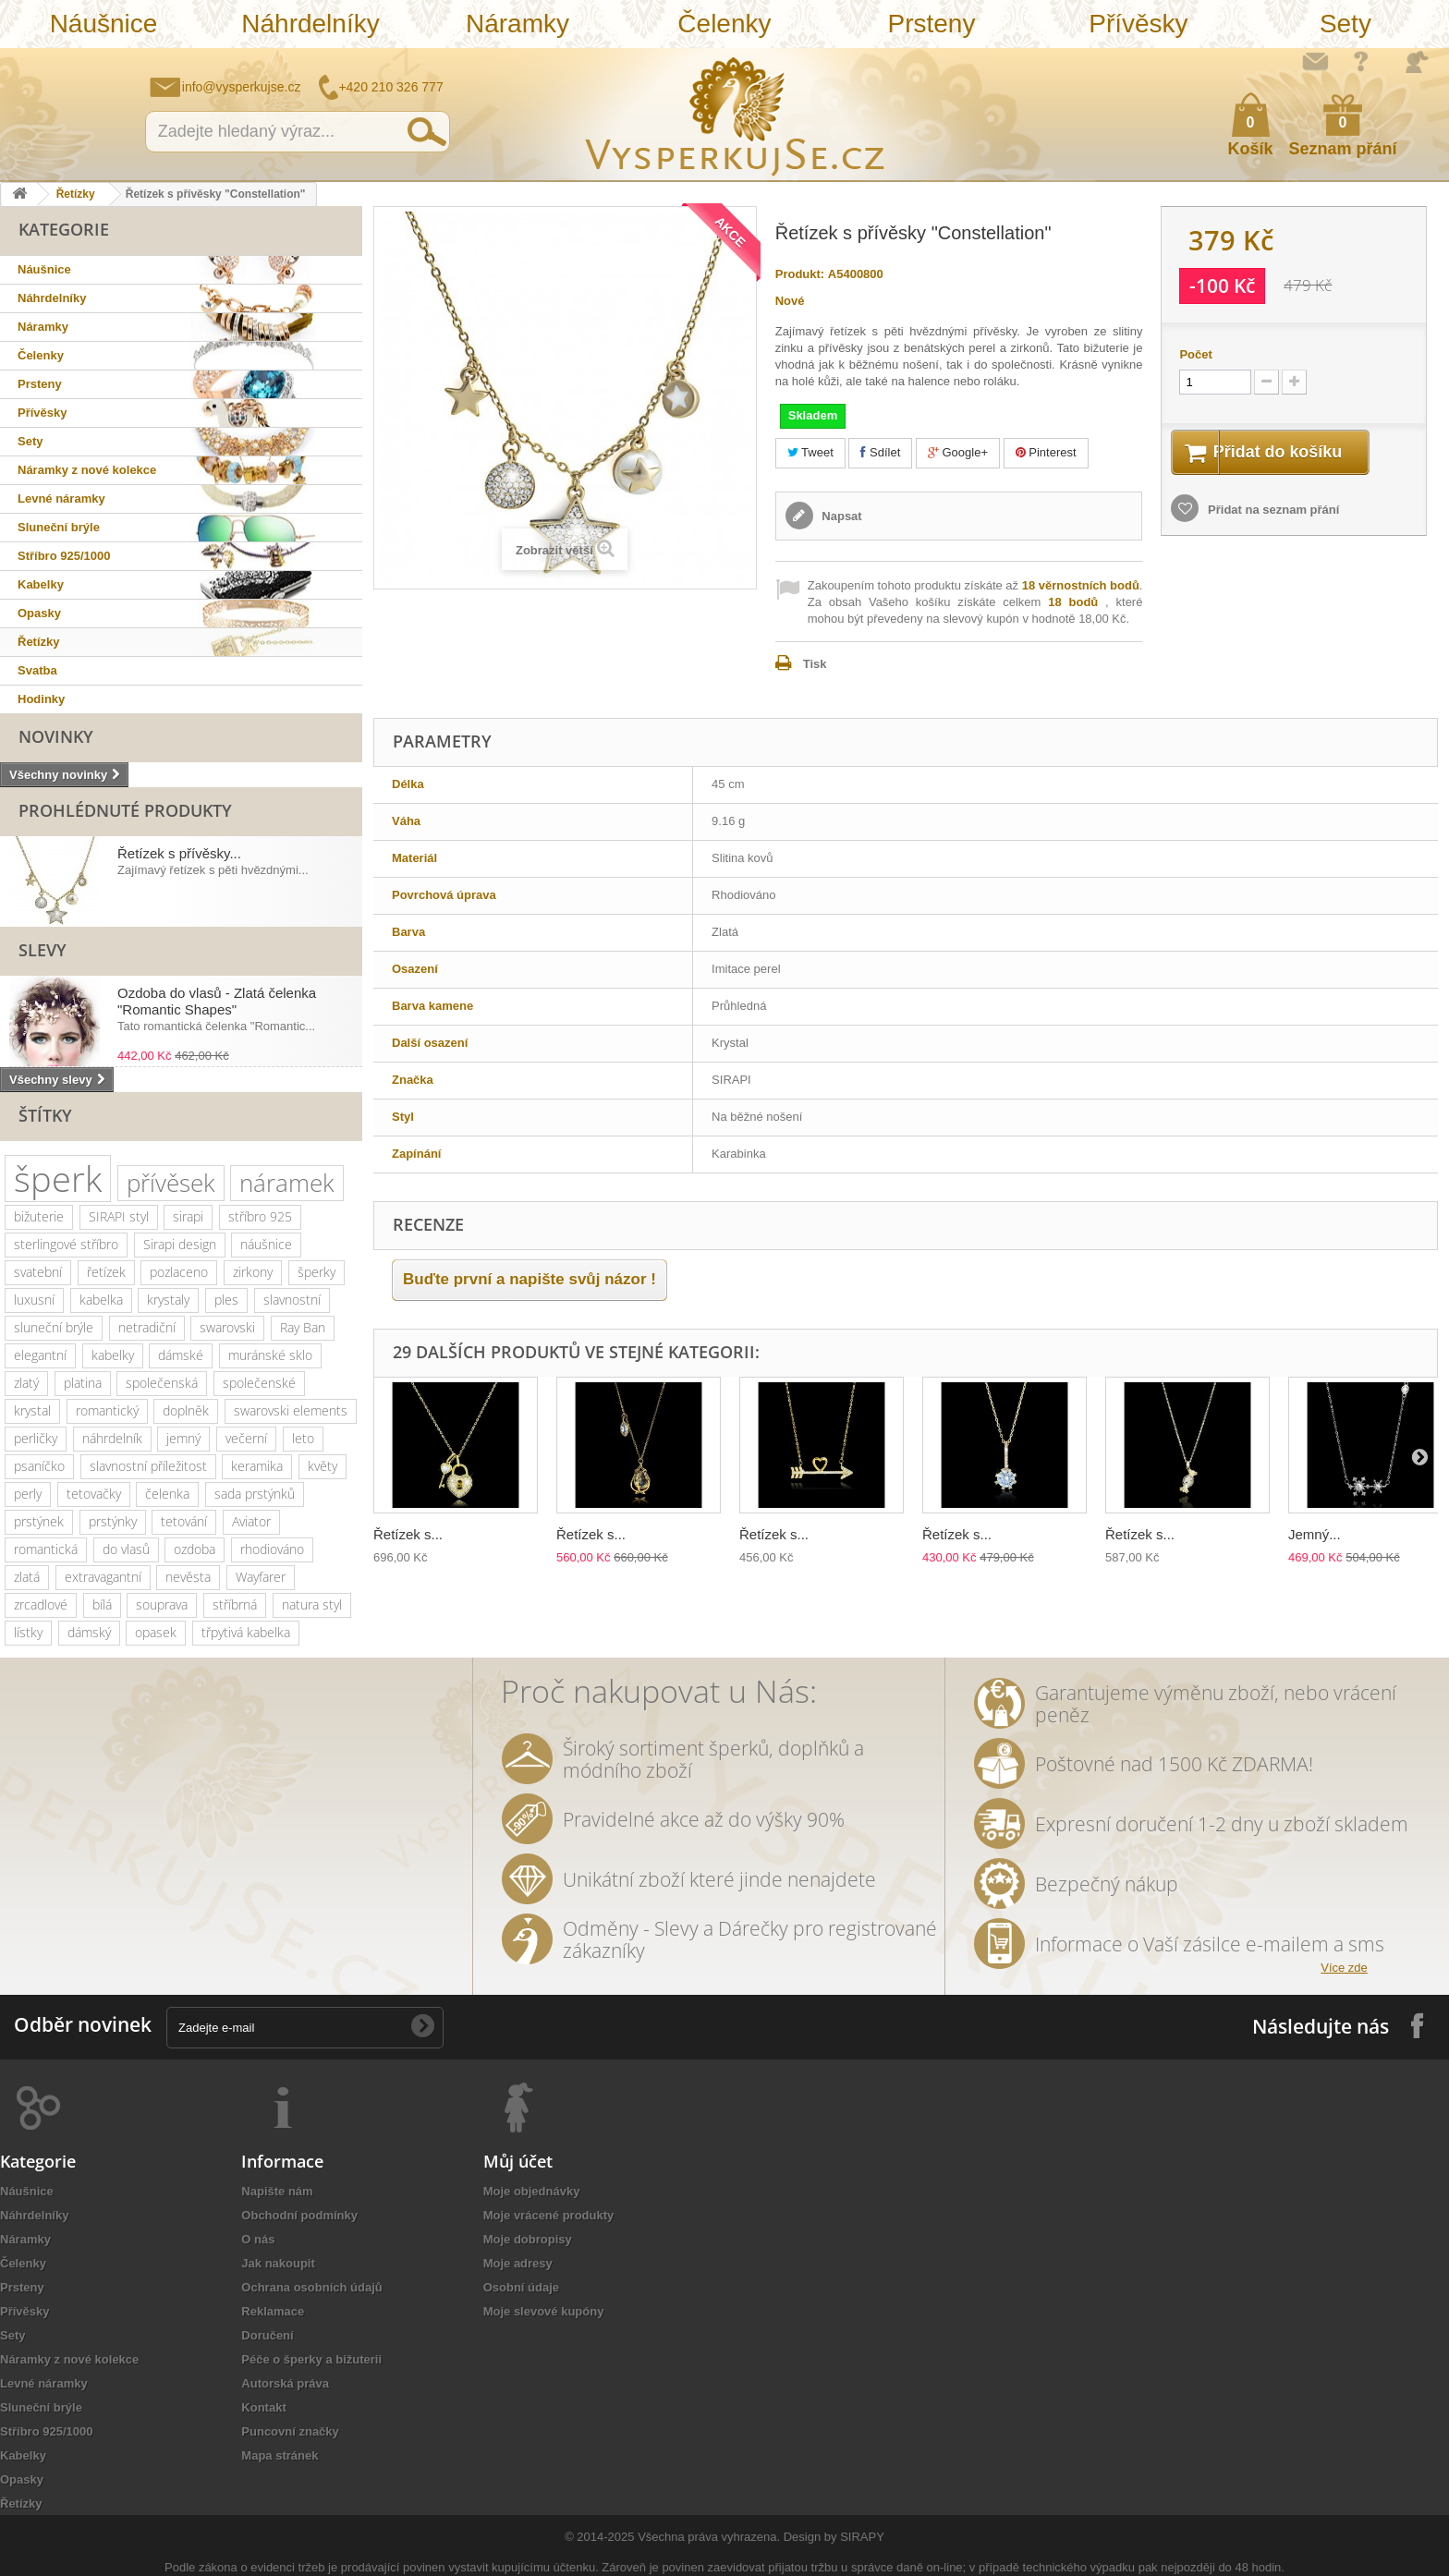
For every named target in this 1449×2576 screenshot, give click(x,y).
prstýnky (113, 1521)
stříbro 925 (260, 1216)
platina (83, 1382)
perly (28, 1493)
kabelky (112, 1355)
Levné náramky (61, 498)
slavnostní (292, 1299)
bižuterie (39, 1216)
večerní (246, 1438)
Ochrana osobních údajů (311, 2287)
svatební (38, 1272)
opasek (156, 1632)
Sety (1345, 23)
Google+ (958, 452)
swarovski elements (290, 1410)
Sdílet (880, 452)
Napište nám (1315, 61)
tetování (184, 1521)
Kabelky (41, 584)
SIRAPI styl (119, 1216)
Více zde (1344, 1968)
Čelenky (724, 23)
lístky (28, 1632)
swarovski (227, 1327)
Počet (1195, 354)
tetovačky (94, 1493)
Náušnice (104, 23)
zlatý (26, 1382)
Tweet (810, 452)
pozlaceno (179, 1272)
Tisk (815, 664)
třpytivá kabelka (245, 1632)
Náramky (517, 23)
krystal (32, 1410)
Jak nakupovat (1361, 61)
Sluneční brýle (59, 527)
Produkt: (799, 274)
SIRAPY (862, 2537)
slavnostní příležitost (148, 1466)
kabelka (101, 1299)
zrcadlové (40, 1604)
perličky (35, 1438)
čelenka (167, 1493)
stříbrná (235, 1604)
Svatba (37, 670)
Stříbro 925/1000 (64, 556)
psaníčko (39, 1466)
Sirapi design (179, 1244)
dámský (89, 1632)
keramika (257, 1466)
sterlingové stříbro (66, 1244)
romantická (46, 1549)
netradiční (147, 1327)
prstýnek (39, 1521)
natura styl (312, 1604)
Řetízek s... (408, 1534)
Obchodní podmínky (299, 2215)
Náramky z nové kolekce (87, 470)
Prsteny (931, 23)
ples (226, 1299)
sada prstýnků (254, 1493)
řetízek (106, 1272)
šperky (316, 1272)
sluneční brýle (53, 1327)
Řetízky (75, 194)
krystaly (168, 1299)
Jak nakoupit (277, 2263)
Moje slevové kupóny (543, 2311)
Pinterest (1046, 452)
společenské (259, 1382)
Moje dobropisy (527, 2239)
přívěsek (171, 1182)
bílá (102, 1604)
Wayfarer (261, 1577)
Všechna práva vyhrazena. (709, 2537)
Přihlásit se (1417, 62)
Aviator (251, 1521)
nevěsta (188, 1577)
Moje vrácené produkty (549, 2215)
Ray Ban (302, 1327)
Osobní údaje (521, 2287)
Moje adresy (518, 2263)
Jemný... (1314, 1534)
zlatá (27, 1577)
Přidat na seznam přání (1271, 512)
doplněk (186, 1410)
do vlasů (126, 1549)
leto (303, 1438)
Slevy (42, 950)
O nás (257, 2239)
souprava (162, 1604)
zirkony (253, 1272)
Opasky (39, 613)
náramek (287, 1182)
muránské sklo (270, 1355)
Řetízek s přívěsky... (179, 853)
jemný (183, 1438)
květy (322, 1466)
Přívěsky (1138, 23)
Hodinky (41, 699)
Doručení (267, 2335)
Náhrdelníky (310, 23)
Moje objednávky (531, 2191)
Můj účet (518, 2161)
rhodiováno (272, 1549)
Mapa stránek (279, 2455)
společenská (162, 1382)
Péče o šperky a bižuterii (311, 2359)
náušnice (266, 1244)
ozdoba (194, 1549)
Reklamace (272, 2311)
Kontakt (263, 2407)
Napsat (840, 516)
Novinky (55, 736)
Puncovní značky (289, 2431)
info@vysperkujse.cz (241, 86)
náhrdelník (112, 1438)
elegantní (40, 1355)
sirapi (188, 1216)
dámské (180, 1355)
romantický (107, 1410)
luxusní (34, 1299)
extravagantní (103, 1577)
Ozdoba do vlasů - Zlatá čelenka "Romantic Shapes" (216, 1001)
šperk (58, 1178)
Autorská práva (285, 2383)
